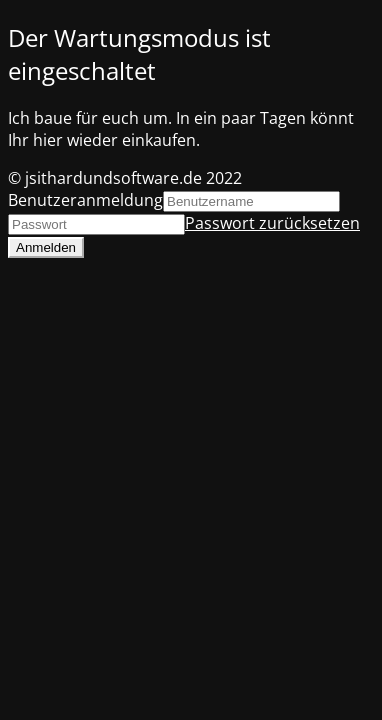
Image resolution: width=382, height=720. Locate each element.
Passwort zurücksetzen (272, 223)
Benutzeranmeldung (85, 200)
